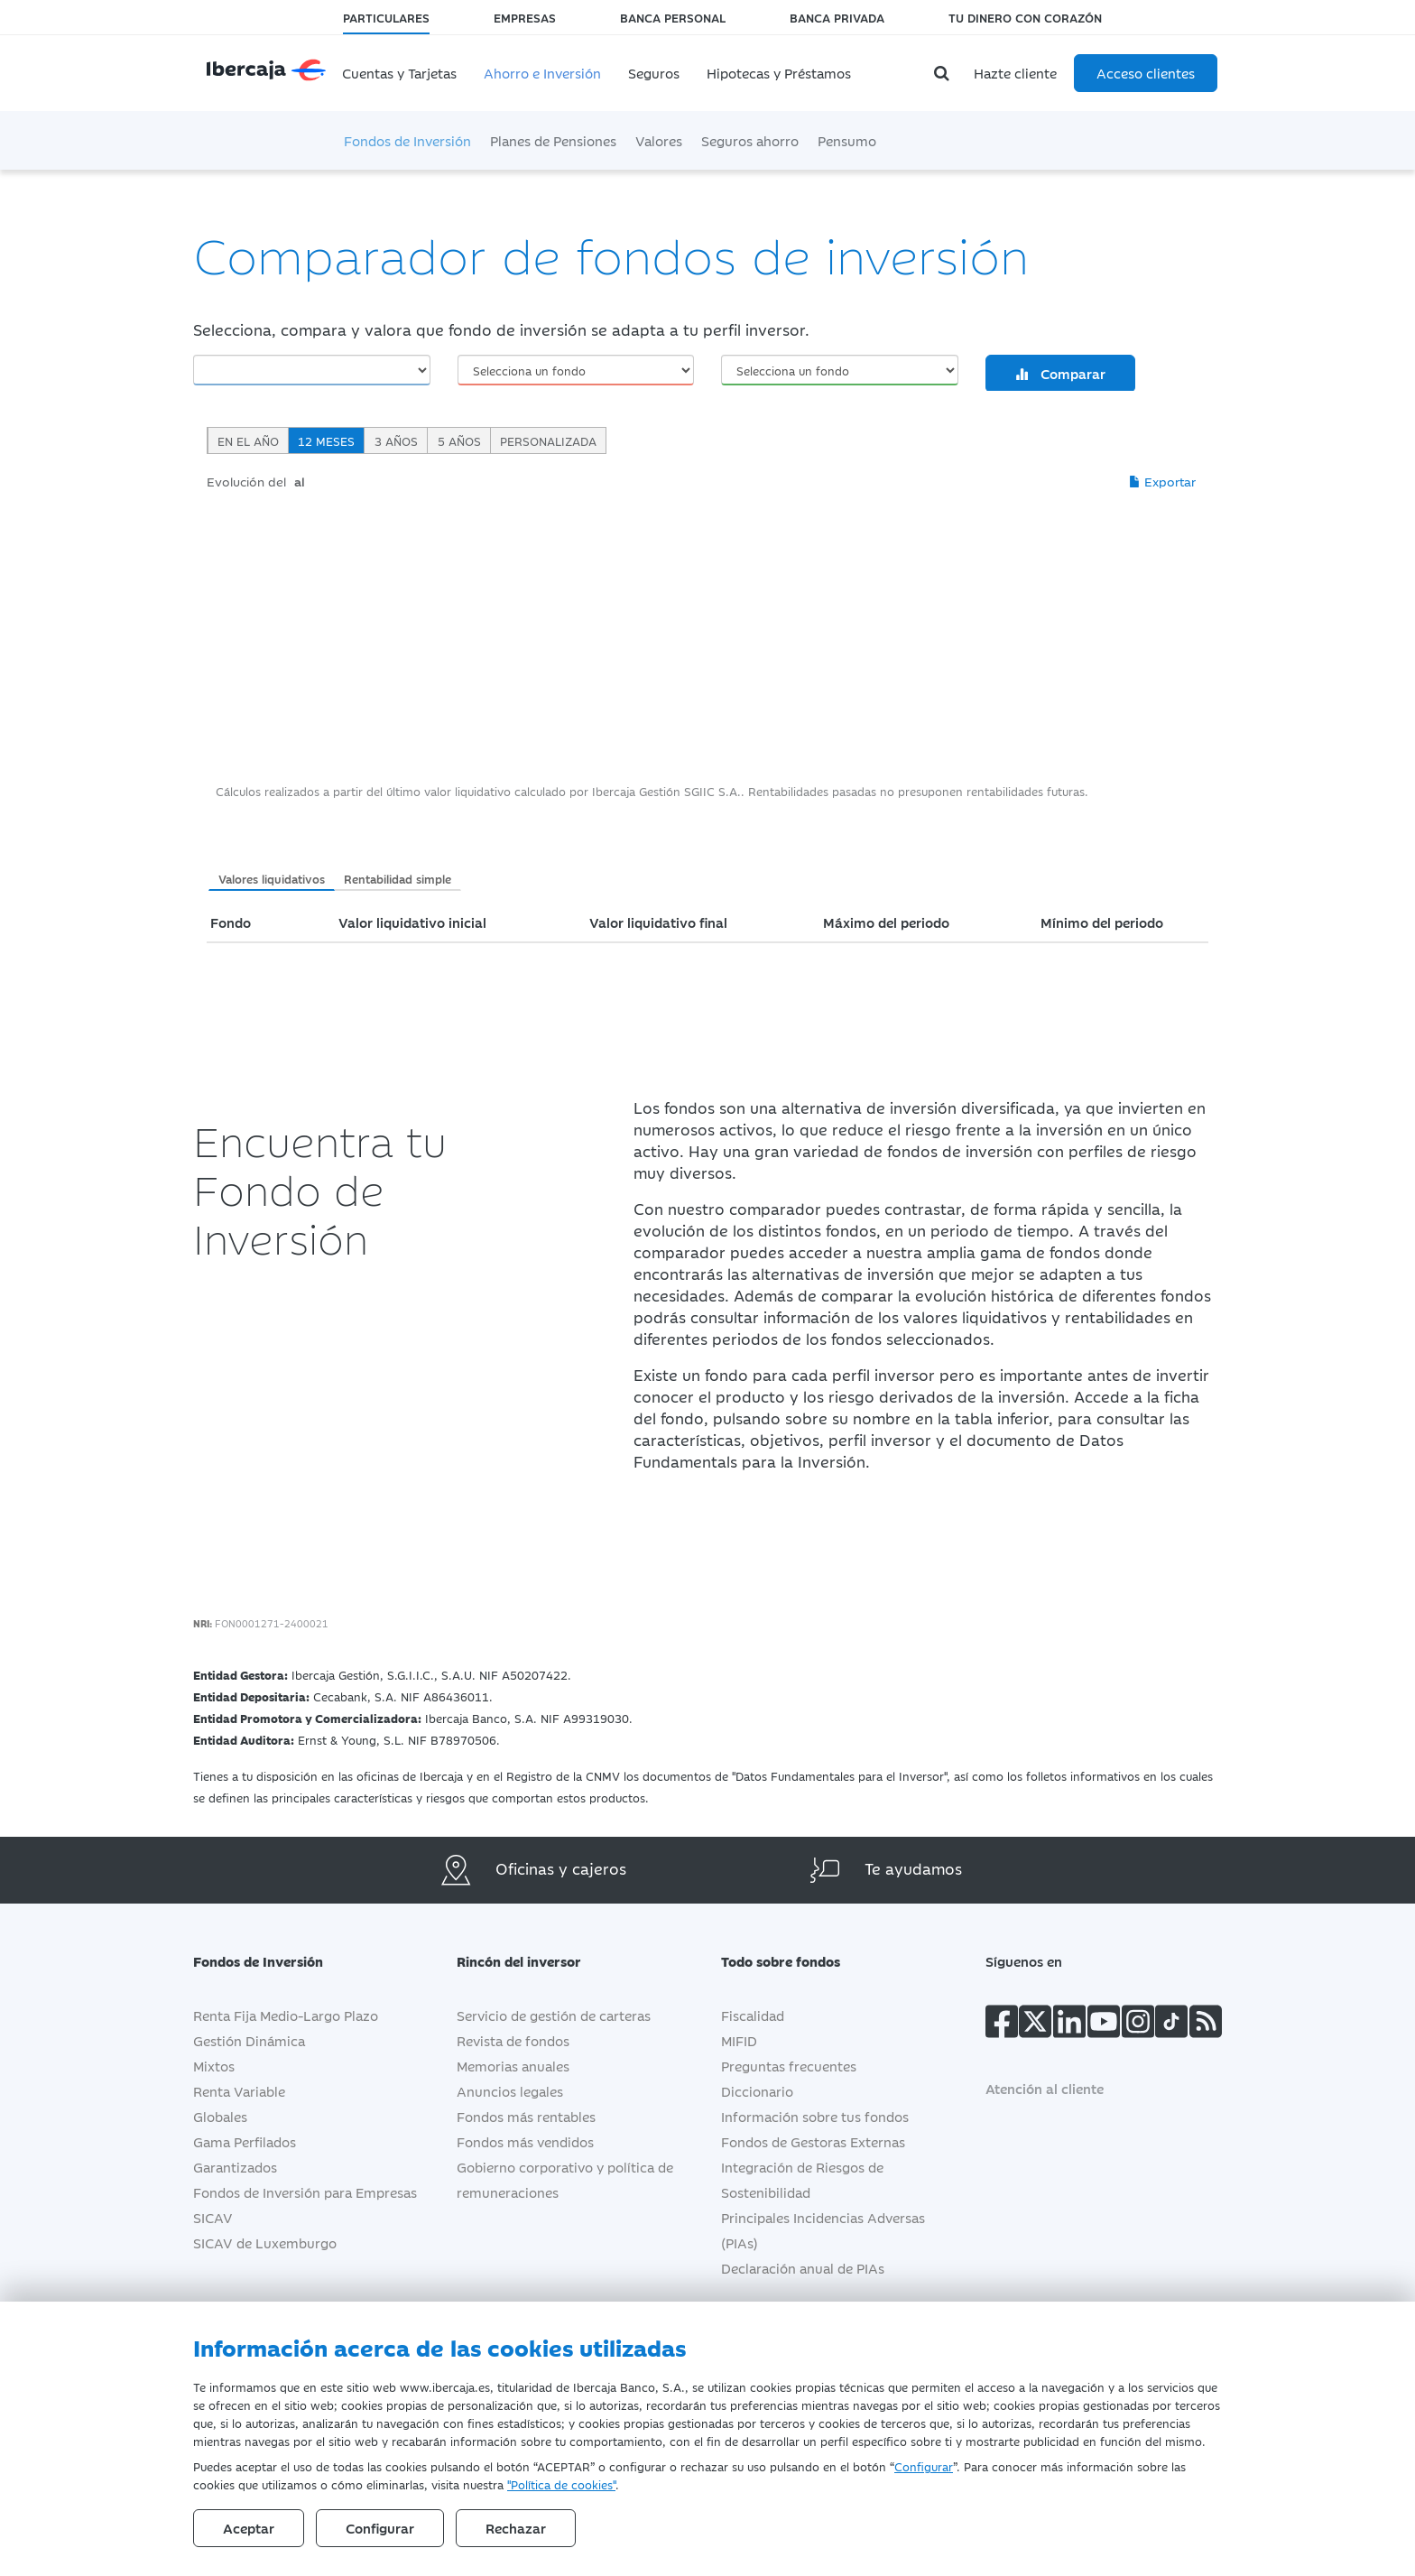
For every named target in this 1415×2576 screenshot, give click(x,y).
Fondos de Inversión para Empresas (305, 2191)
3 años (396, 440)
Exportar (1162, 481)
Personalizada (548, 440)
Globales (220, 2116)
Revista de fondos (513, 2040)
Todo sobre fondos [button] (794, 1960)
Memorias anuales (513, 2065)
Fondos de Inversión (407, 140)
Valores (658, 140)
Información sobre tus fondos (815, 2116)
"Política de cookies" (561, 2484)
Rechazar (516, 2527)
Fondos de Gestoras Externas (813, 2141)
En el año (248, 440)
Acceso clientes (1145, 72)
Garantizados (235, 2166)
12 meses (326, 440)
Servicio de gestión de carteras (554, 2015)
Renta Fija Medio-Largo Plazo (285, 2015)
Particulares (386, 17)
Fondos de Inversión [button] (271, 1960)
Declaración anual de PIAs (802, 2267)
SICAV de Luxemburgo (265, 2242)
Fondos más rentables (526, 2116)
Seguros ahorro (750, 140)
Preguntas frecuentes (788, 2065)
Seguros (654, 72)
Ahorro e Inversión (542, 72)
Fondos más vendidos (525, 2141)
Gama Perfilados (244, 2141)
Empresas (525, 17)
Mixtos (214, 2065)
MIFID (739, 2040)
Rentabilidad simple (397, 878)
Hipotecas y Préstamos (779, 72)
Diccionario (757, 2090)
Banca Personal (673, 17)
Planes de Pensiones (553, 140)
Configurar (923, 2466)
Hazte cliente (1015, 72)
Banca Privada (837, 17)
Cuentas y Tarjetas (399, 72)
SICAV (213, 2217)
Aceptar (248, 2527)
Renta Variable (239, 2090)
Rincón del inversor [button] (532, 1960)
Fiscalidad (752, 2015)
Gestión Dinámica (249, 2040)
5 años (459, 440)
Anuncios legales (510, 2090)
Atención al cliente (1044, 2088)
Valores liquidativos (271, 878)
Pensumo (847, 140)
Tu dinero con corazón (1025, 17)
